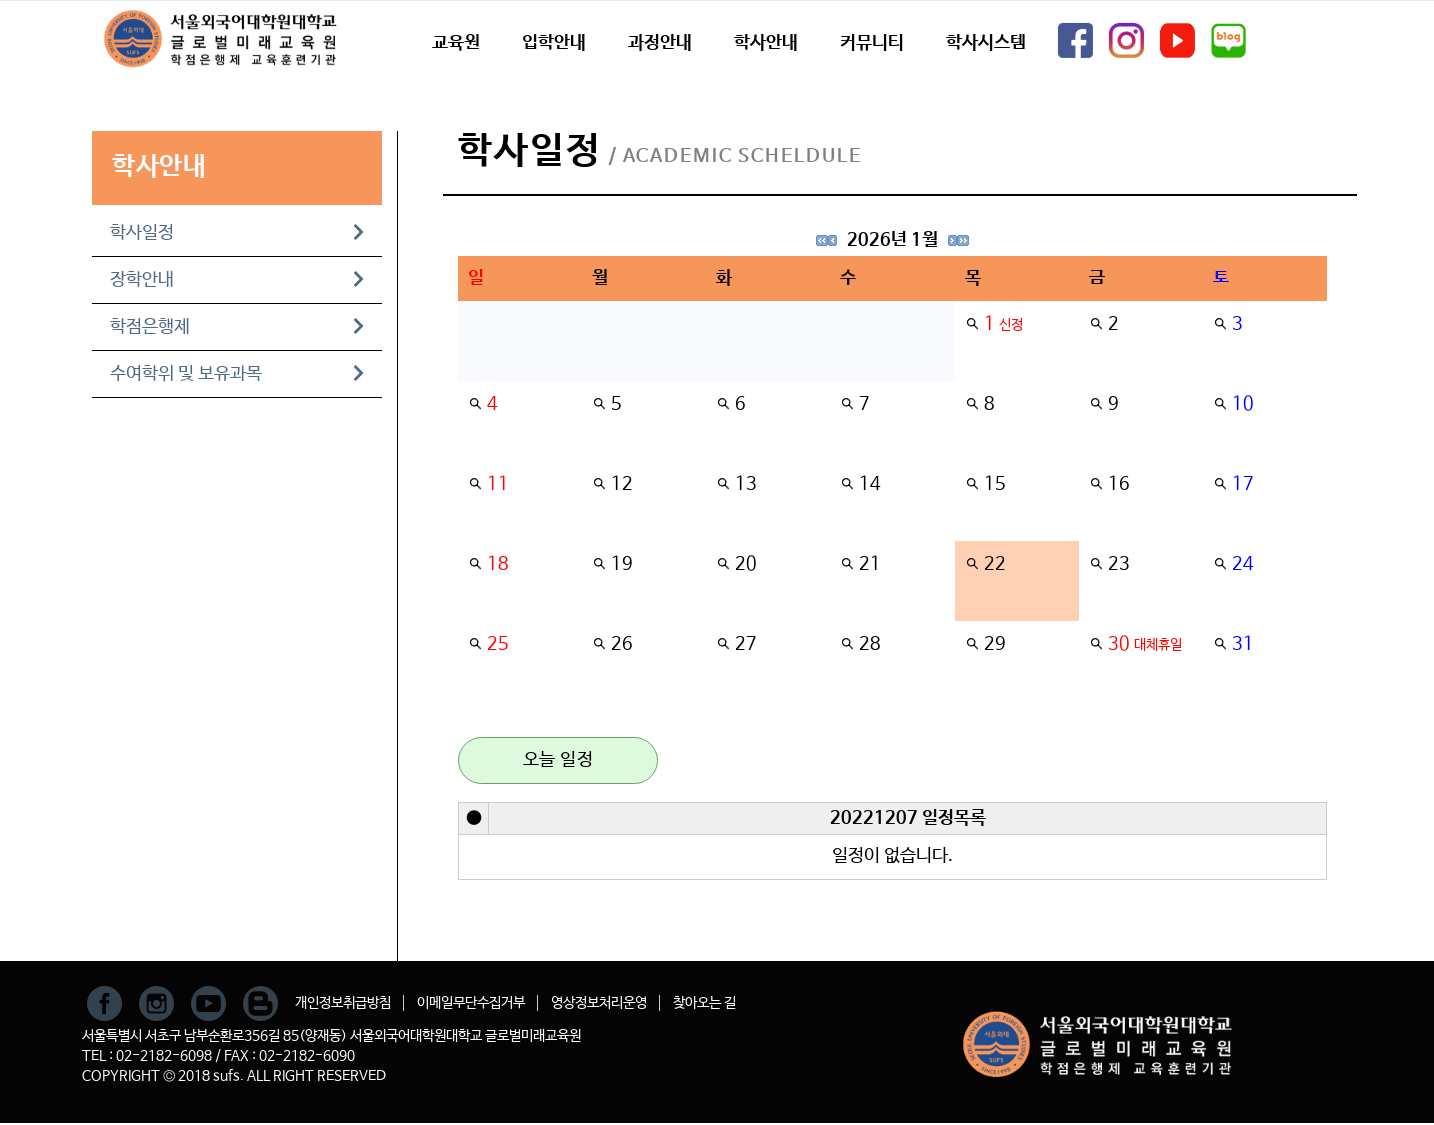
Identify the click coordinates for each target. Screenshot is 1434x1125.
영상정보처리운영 (599, 1003)
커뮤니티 (872, 43)
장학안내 (237, 280)
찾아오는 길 (704, 1003)
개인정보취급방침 (343, 1003)
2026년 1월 (892, 240)
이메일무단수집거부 (471, 1003)
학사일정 (237, 233)
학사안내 (766, 43)
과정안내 (660, 43)
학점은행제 (237, 327)
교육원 (456, 43)
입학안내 (554, 43)
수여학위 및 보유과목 (237, 374)
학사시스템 (986, 43)
